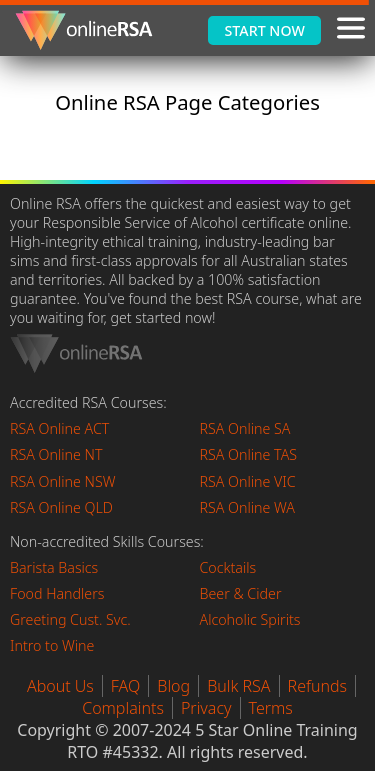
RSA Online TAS (249, 454)
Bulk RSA (238, 686)
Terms (271, 708)
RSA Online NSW (63, 481)
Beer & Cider (241, 593)
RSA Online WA (247, 507)
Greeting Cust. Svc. (70, 619)
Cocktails (228, 567)
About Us (60, 686)
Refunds (317, 686)
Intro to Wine (52, 645)
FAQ (125, 686)
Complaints (123, 708)
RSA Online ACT (59, 428)
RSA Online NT (56, 454)
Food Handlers (57, 593)
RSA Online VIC (248, 481)
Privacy (206, 708)
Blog (173, 686)
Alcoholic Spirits (250, 619)
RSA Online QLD (61, 507)
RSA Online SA (245, 428)
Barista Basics (54, 567)
